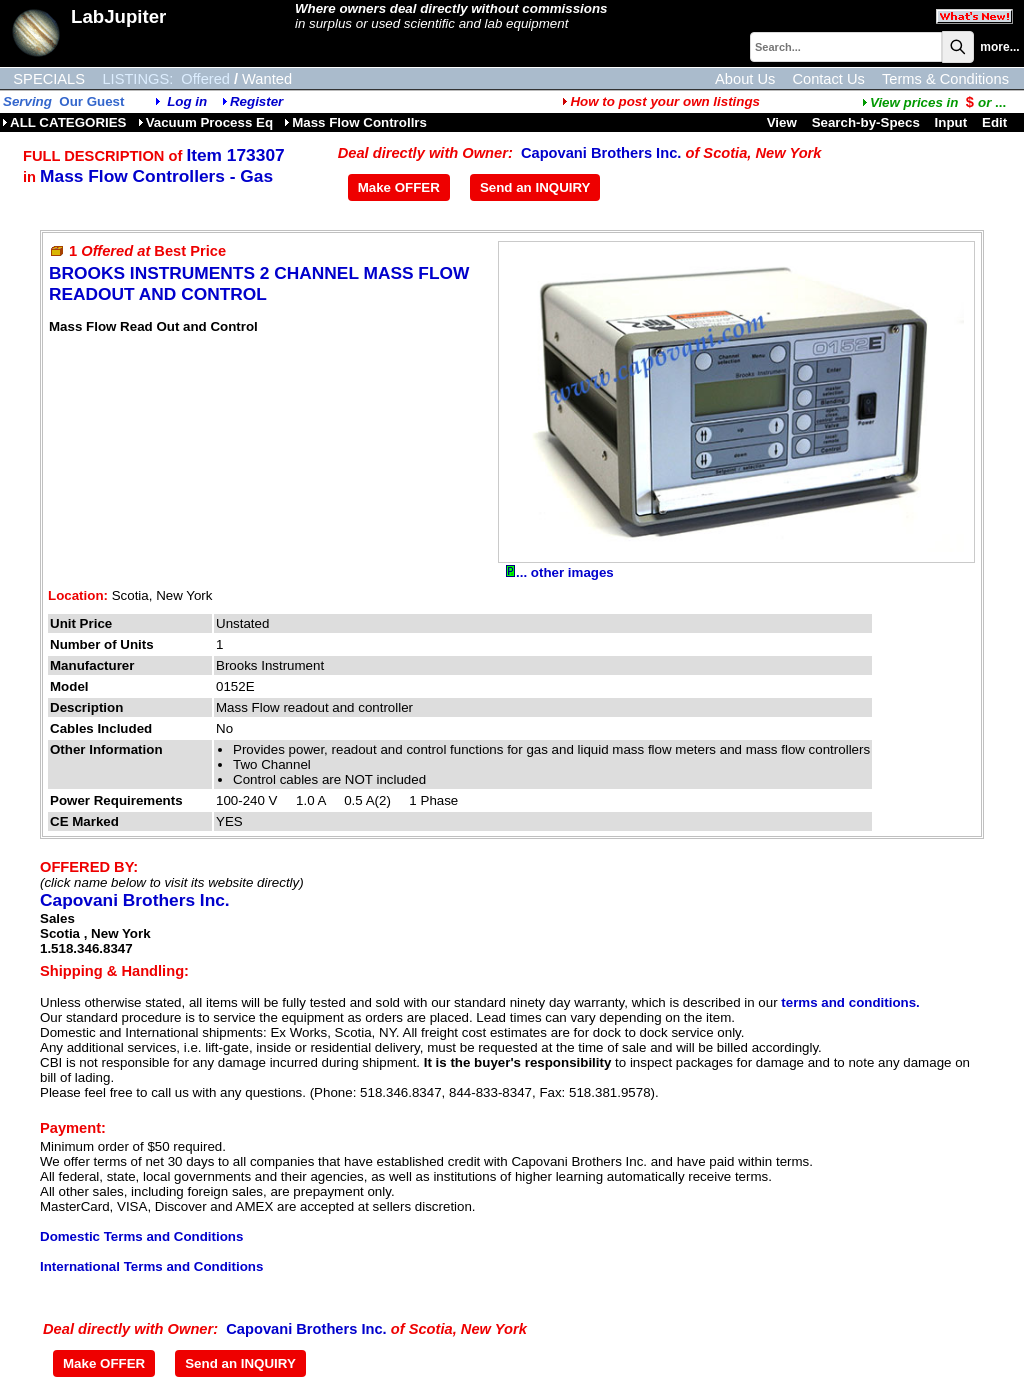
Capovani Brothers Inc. (601, 153)
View (782, 122)
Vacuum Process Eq (205, 122)
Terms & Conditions (945, 79)
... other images (560, 572)
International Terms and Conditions (151, 1266)
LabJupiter (118, 16)
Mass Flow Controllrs (355, 122)
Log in (187, 101)
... (934, 102)
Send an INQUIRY (535, 187)
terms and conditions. (850, 1002)
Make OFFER (399, 187)
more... (999, 47)
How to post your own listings (661, 101)
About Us (745, 79)
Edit (996, 122)
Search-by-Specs (866, 122)
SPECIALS (49, 79)
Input (951, 122)
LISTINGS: (137, 79)
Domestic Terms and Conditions (141, 1236)
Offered (205, 79)
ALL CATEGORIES (64, 122)
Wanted (267, 79)
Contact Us (828, 79)
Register (256, 101)
